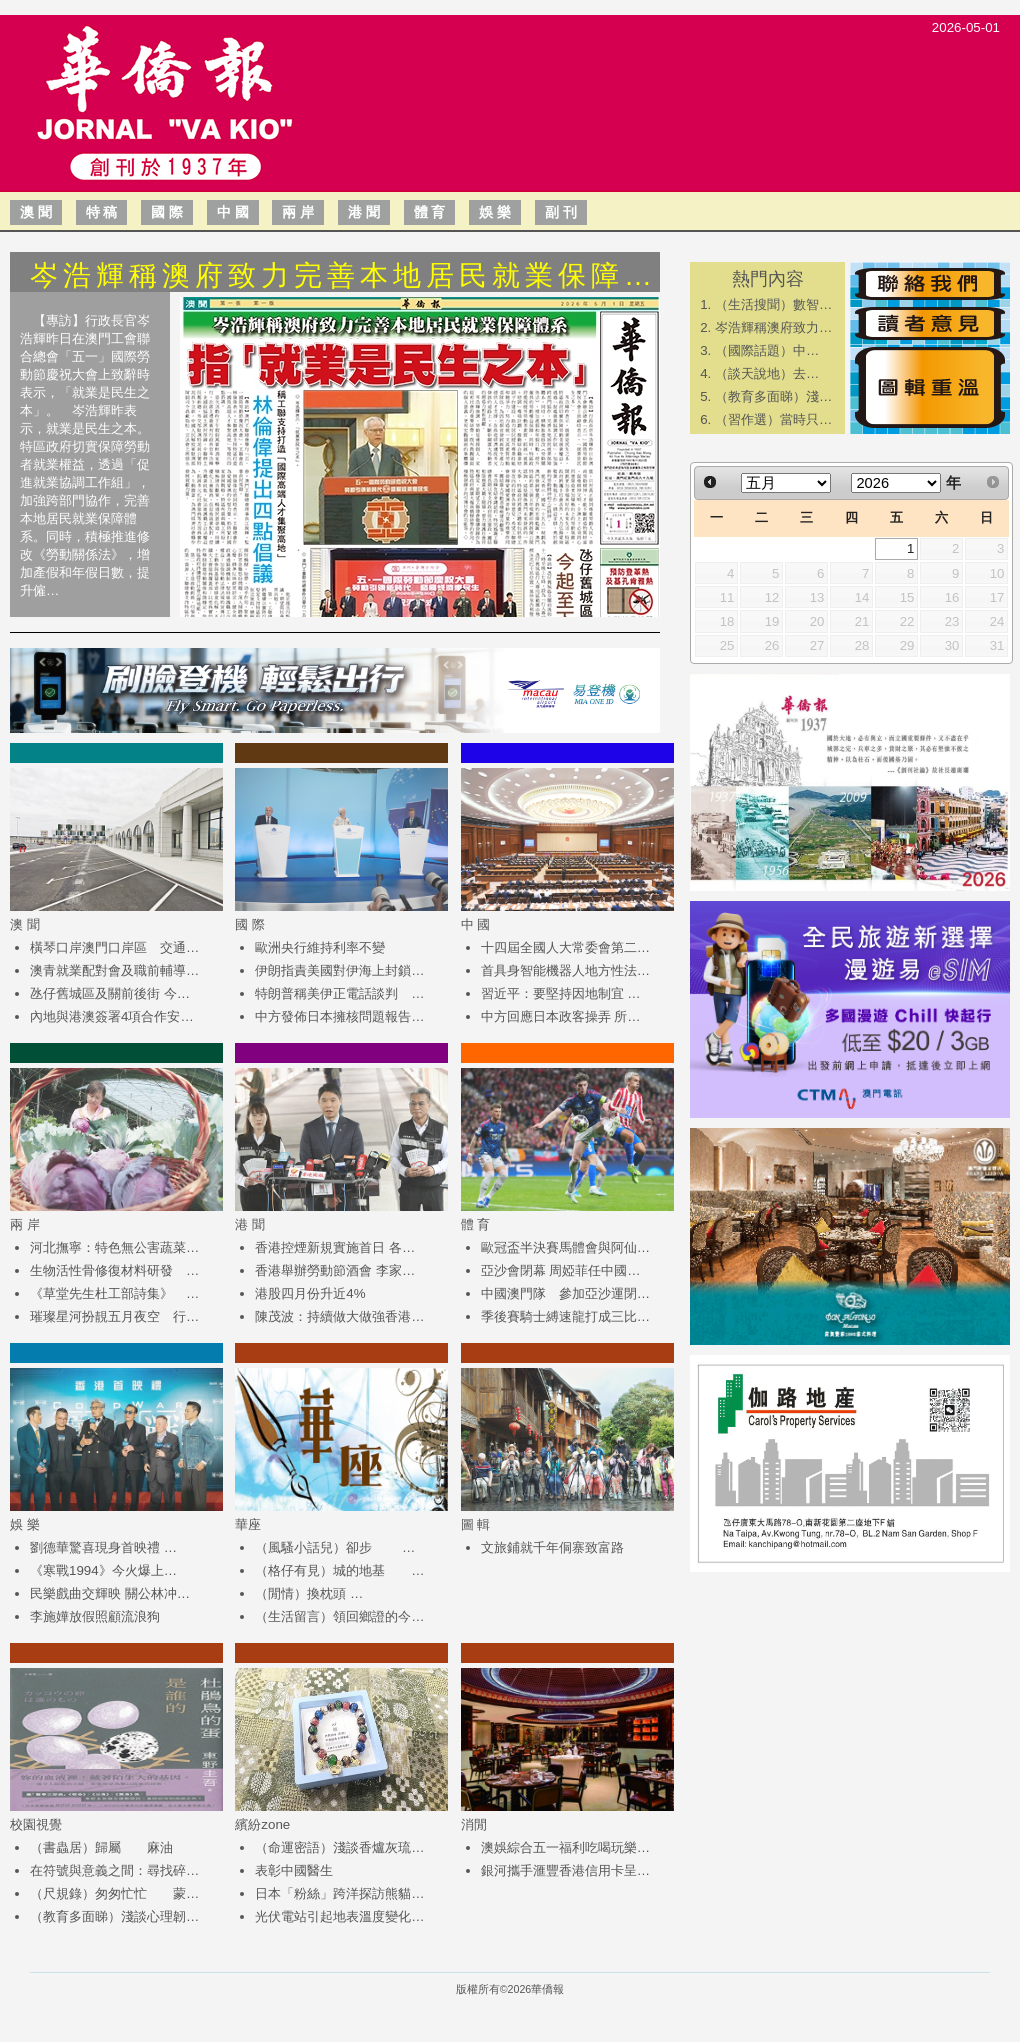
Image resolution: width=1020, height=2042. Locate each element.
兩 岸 (298, 212)
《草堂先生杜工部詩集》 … (114, 1293)
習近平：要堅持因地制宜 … (561, 993)
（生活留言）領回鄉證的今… (339, 1616)
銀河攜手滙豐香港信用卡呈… (565, 1870)
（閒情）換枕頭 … (309, 1593)
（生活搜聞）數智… (773, 304)
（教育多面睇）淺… (773, 396)
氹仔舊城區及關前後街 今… (110, 993)
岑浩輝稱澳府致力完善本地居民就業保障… (343, 275)
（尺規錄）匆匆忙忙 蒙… (114, 1893)
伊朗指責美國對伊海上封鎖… (339, 970)
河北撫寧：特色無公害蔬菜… (114, 1247)
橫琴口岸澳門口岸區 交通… (114, 947)
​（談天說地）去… (767, 373)
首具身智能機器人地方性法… (565, 970)
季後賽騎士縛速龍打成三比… (565, 1316)
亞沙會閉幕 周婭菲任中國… (561, 1270)
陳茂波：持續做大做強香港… (339, 1316)
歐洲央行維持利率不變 (320, 947)
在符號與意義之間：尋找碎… (114, 1870)
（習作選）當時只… (773, 419)
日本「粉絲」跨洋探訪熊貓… (339, 1893)
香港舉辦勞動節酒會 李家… (335, 1270)
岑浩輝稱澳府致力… (773, 327)
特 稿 (102, 212)
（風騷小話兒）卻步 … (335, 1547)
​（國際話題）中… (767, 350)
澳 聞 (36, 212)
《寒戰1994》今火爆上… (103, 1570)
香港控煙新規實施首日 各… (335, 1247)
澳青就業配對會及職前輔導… (114, 970)
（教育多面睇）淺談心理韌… (114, 1916)
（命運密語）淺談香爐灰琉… (339, 1847)
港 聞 (364, 212)
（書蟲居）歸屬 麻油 (101, 1847)
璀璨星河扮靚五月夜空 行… (114, 1316)
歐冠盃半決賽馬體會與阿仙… (565, 1247)
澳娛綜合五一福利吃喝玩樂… (565, 1847)
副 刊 (561, 212)
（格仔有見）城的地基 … (339, 1570)
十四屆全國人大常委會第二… (565, 947)
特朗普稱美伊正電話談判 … (339, 993)
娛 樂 (495, 212)
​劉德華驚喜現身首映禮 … (103, 1547)
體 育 (430, 212)
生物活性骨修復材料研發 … (114, 1270)
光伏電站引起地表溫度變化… (339, 1916)
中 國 (233, 212)
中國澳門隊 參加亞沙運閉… (565, 1293)
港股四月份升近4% (310, 1293)
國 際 (167, 212)
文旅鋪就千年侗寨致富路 (552, 1547)
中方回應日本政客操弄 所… (561, 1016)
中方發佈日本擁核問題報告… (339, 1016)
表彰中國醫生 (294, 1870)
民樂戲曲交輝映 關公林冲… (110, 1593)
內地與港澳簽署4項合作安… (112, 1016)
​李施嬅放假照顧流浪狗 (95, 1616)
